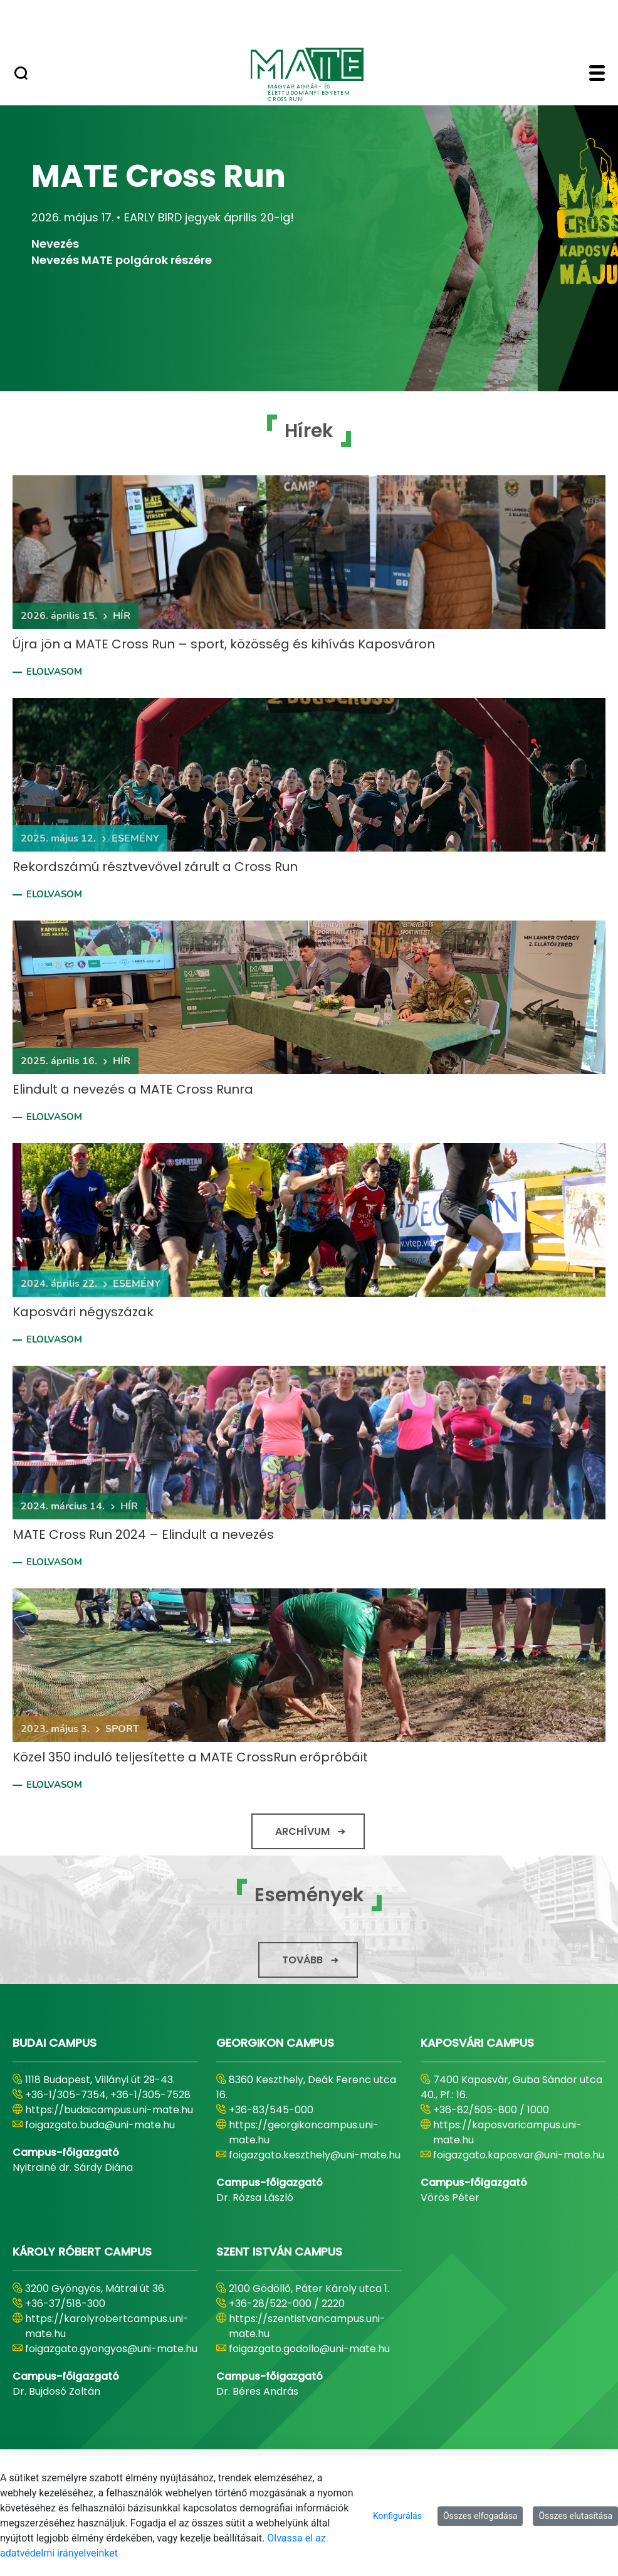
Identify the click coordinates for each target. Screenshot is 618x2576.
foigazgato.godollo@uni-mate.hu (309, 2348)
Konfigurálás (397, 2516)
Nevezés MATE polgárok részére (121, 260)
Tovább (302, 1960)
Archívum (302, 1831)
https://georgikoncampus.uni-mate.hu (304, 2132)
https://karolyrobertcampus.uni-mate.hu (107, 2326)
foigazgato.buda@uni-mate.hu (100, 2125)
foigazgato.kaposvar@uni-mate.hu (518, 2155)
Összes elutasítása (575, 2516)
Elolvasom (54, 671)
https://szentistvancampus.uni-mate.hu (307, 2326)
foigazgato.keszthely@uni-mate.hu (315, 2155)
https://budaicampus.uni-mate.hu (109, 2110)
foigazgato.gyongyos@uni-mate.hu (111, 2348)
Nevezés (55, 243)
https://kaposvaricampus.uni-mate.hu (507, 2132)
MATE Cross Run (158, 176)
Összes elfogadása (480, 2516)
